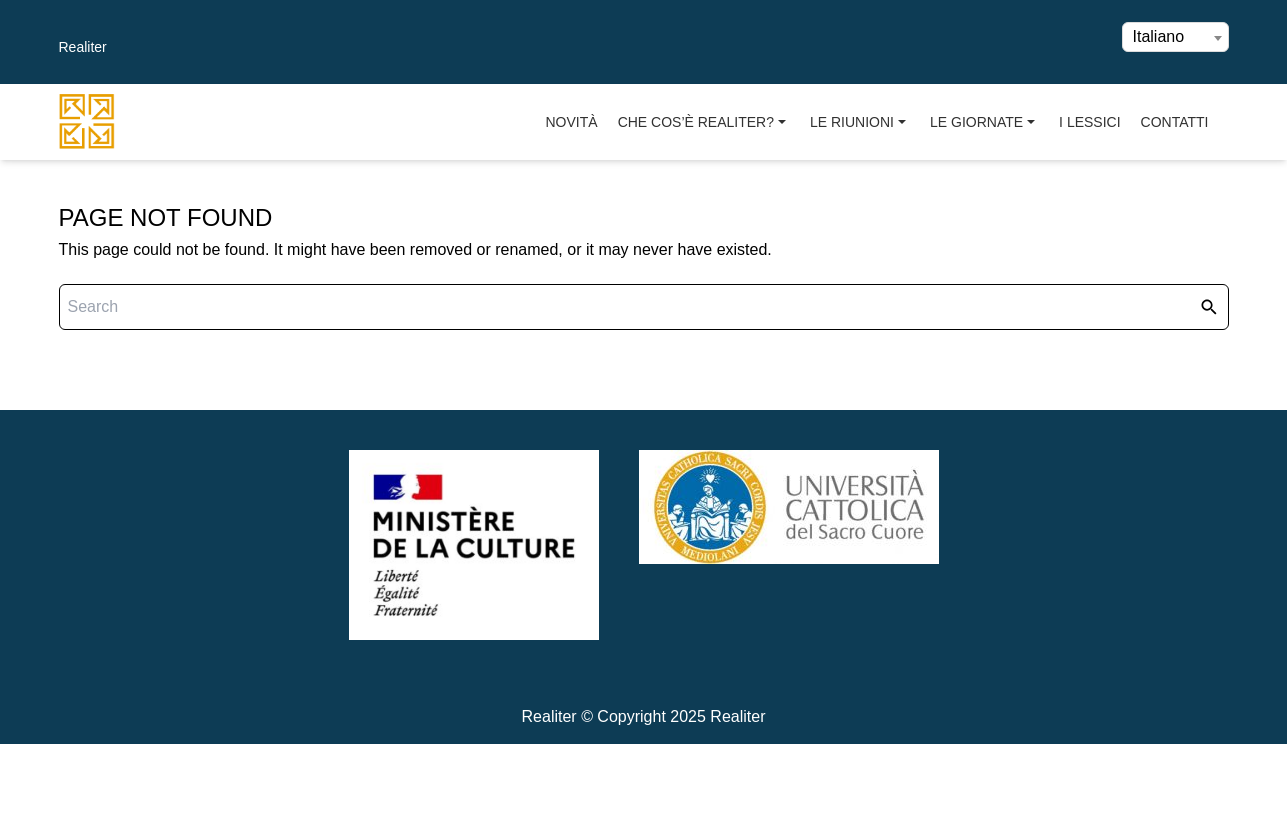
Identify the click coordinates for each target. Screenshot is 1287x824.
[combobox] (1175, 37)
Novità (572, 122)
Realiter (83, 47)
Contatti (1175, 122)
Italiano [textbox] (1159, 36)
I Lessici (1089, 122)
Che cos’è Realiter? (704, 122)
